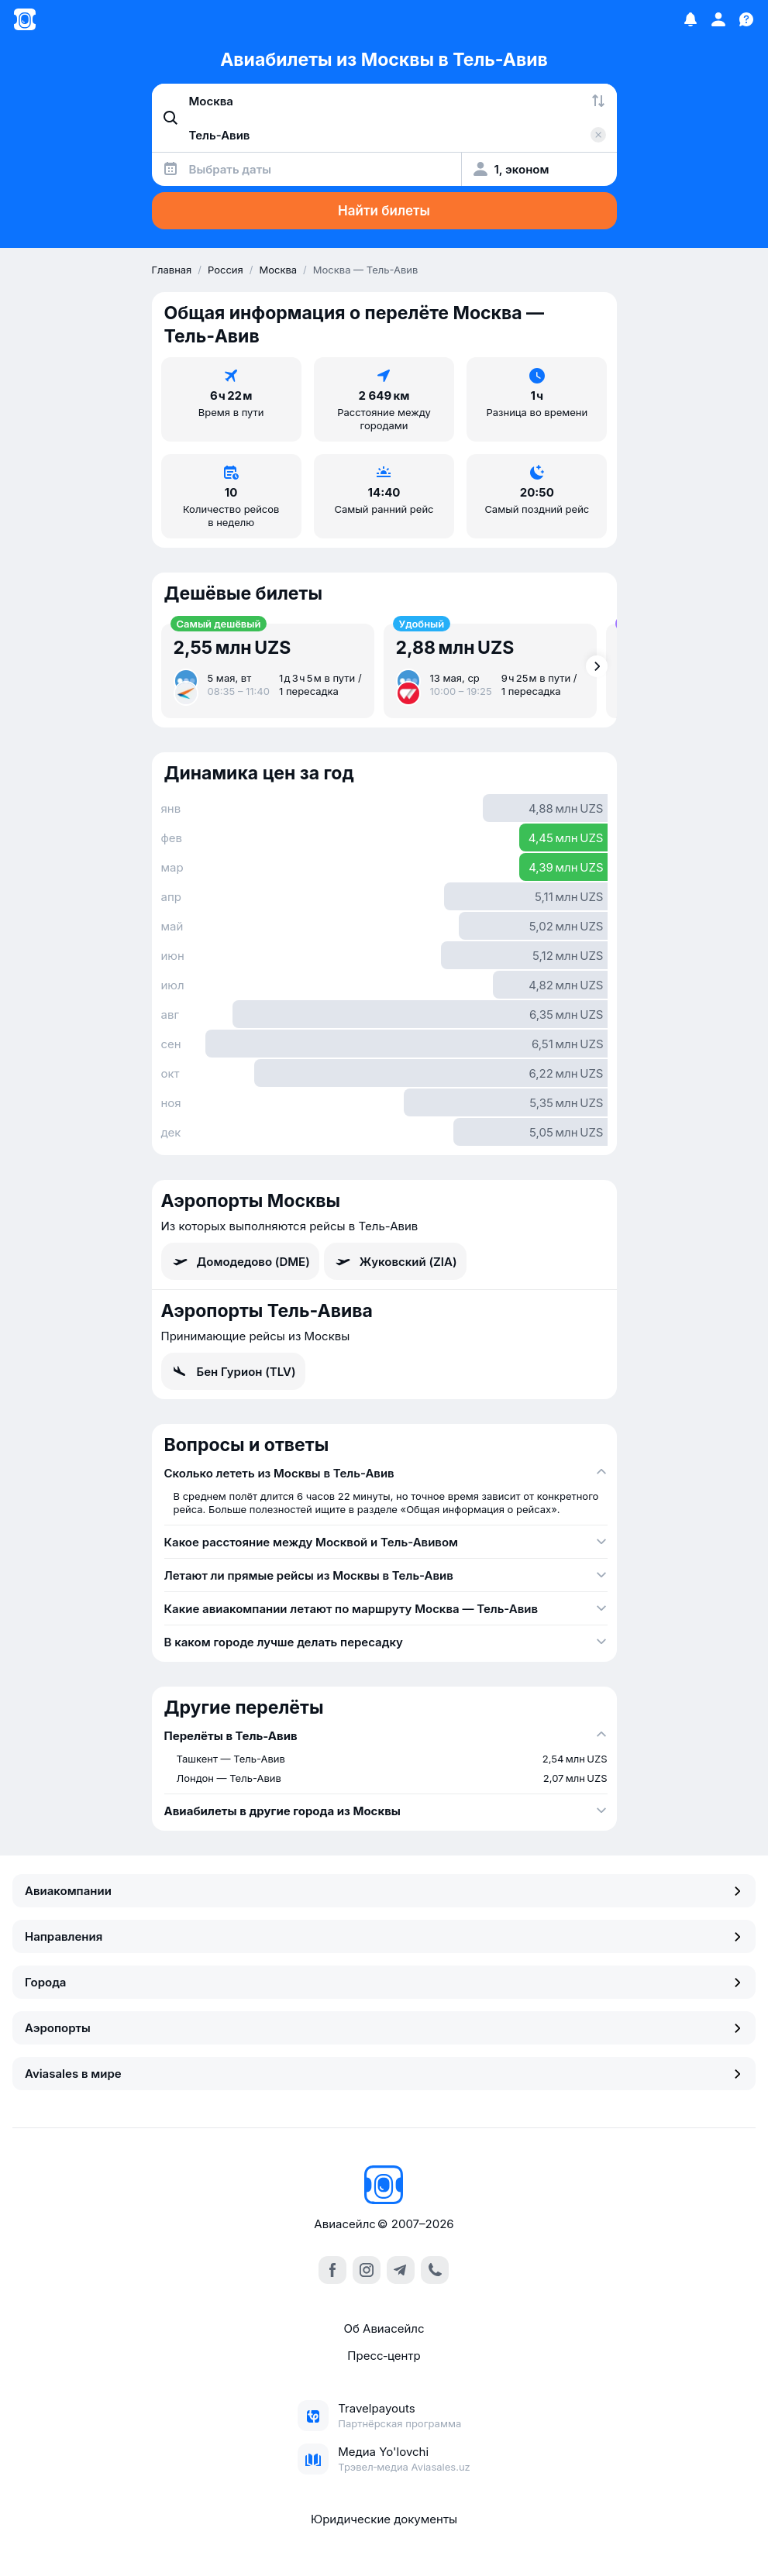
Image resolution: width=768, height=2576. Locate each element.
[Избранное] (690, 19)
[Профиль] (718, 19)
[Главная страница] (24, 19)
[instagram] (366, 2270)
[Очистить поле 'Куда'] (598, 135)
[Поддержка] (746, 19)
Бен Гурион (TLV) (233, 1371)
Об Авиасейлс (383, 2328)
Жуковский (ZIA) (395, 1261)
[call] (434, 2270)
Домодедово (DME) (240, 1261)
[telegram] (400, 2270)
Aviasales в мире (384, 2073)
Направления (384, 1936)
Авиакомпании (384, 1890)
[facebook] (332, 2270)
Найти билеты (384, 210)
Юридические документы (384, 2519)
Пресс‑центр (383, 2355)
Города (384, 1982)
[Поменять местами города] (598, 101)
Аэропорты (384, 2028)
